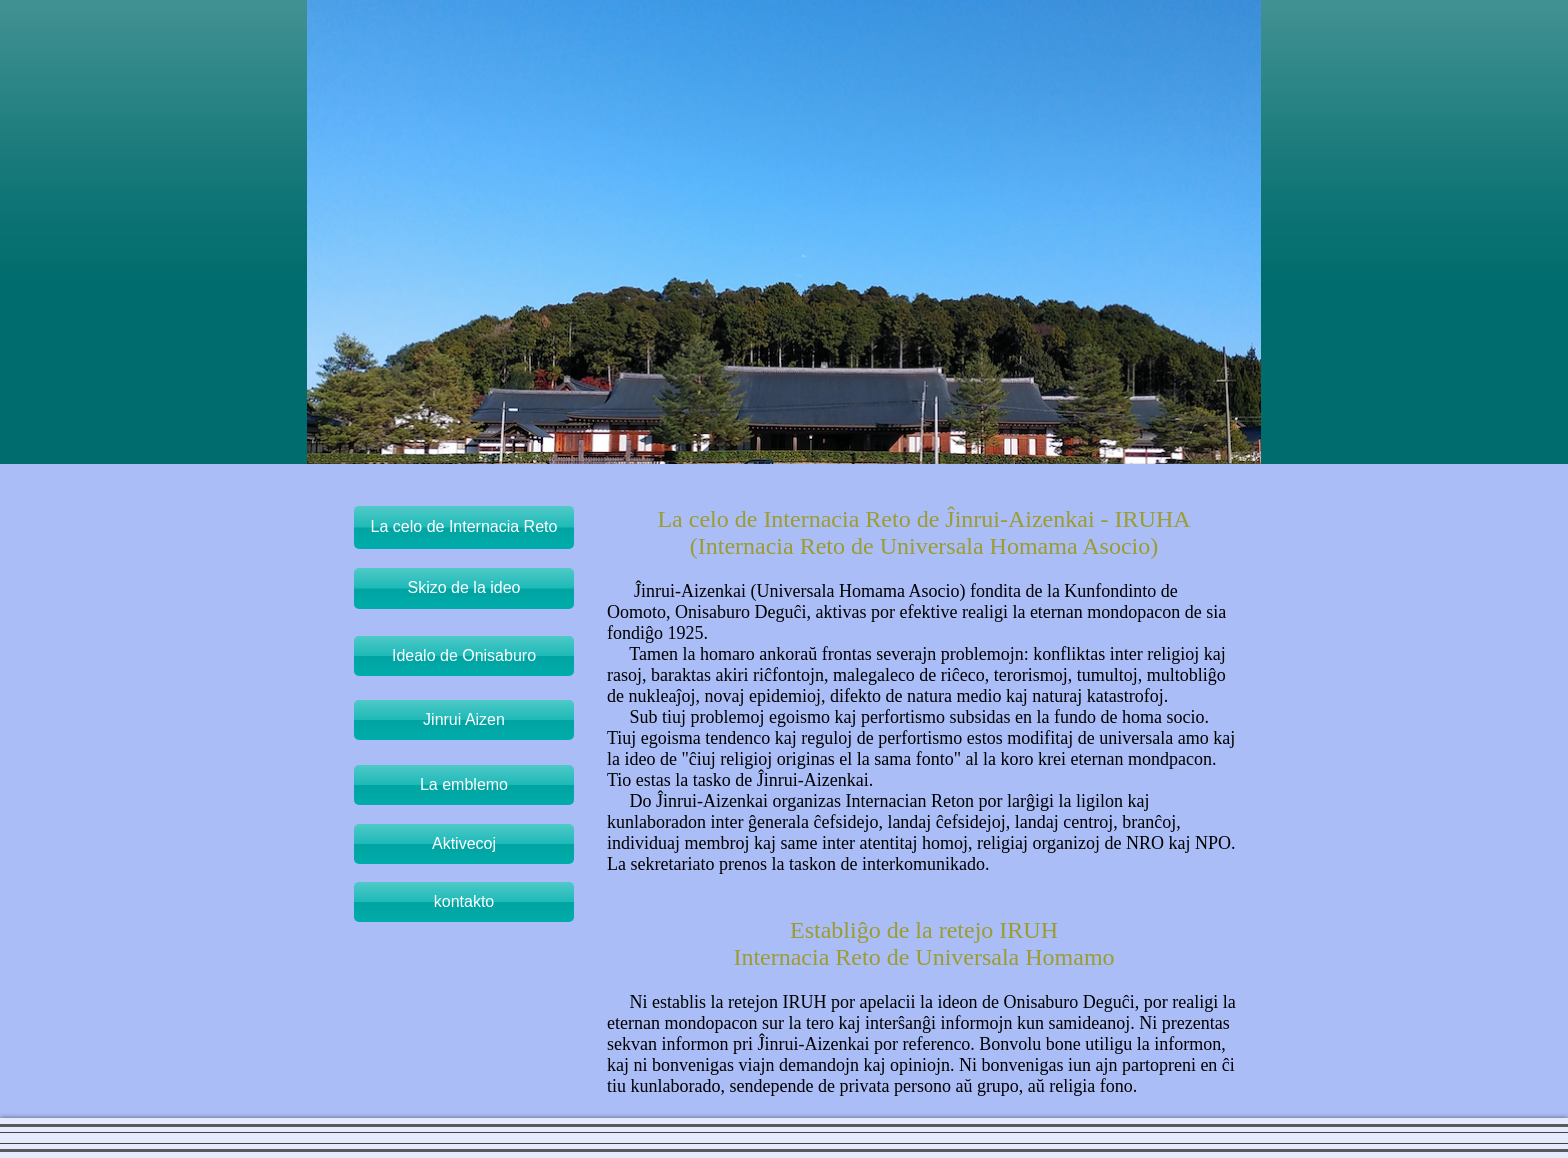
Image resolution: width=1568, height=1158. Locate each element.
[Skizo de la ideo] (464, 588)
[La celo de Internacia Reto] (464, 527)
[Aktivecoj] (464, 844)
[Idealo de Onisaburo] (464, 656)
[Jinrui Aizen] (464, 720)
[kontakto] (464, 902)
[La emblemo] (464, 785)
